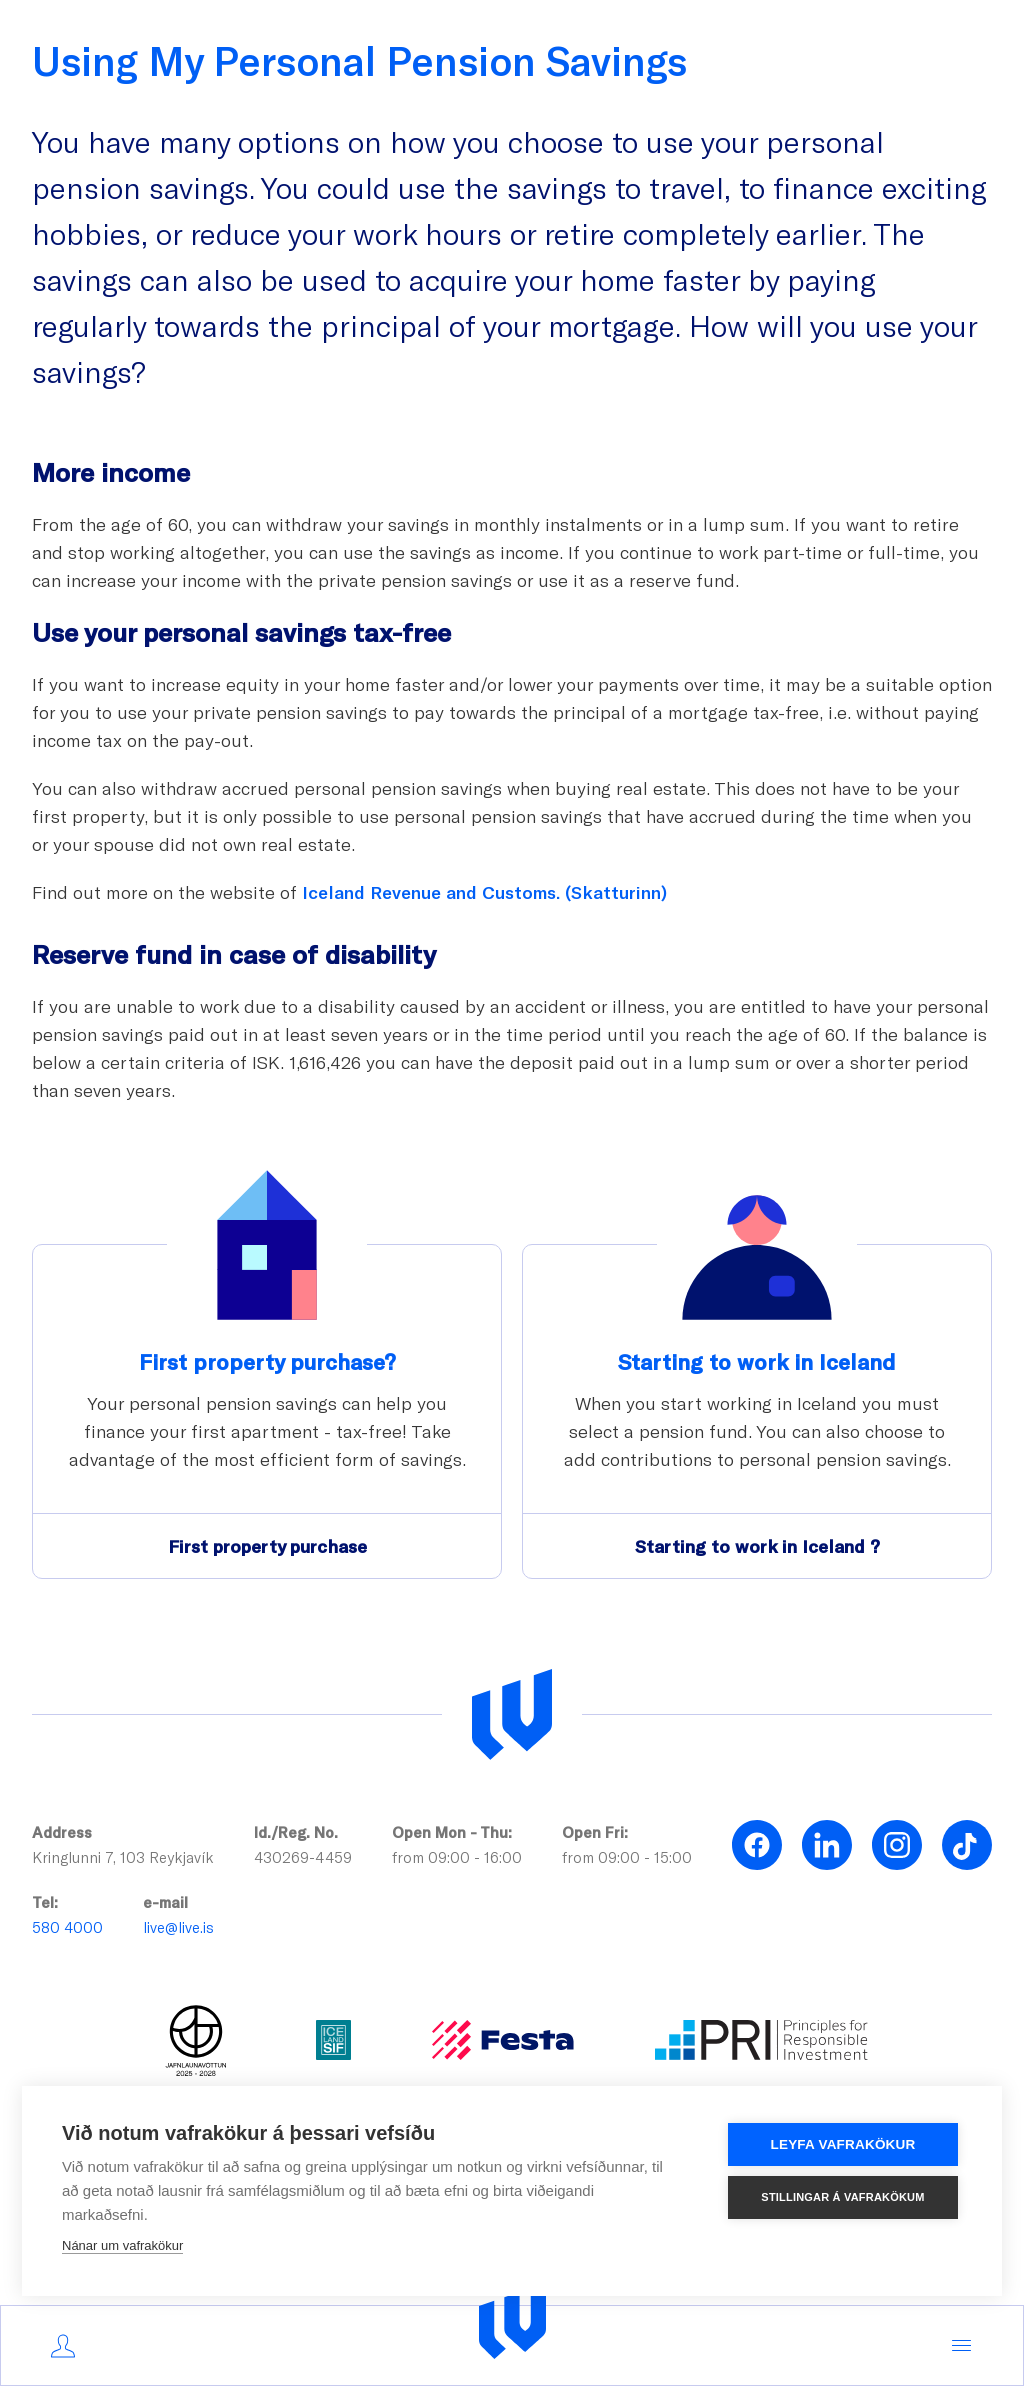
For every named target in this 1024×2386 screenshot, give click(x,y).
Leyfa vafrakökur (843, 2144)
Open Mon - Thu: (452, 1832)
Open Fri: (595, 1832)
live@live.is (178, 1927)
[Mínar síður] (63, 2346)
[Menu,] (961, 2346)
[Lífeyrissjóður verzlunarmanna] (512, 1715)
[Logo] (512, 2322)
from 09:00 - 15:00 (627, 1857)
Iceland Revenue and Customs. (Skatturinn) (484, 892)
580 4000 (67, 1927)
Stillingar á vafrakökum (842, 2197)
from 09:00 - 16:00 (457, 1857)
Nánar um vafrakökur (122, 2245)
